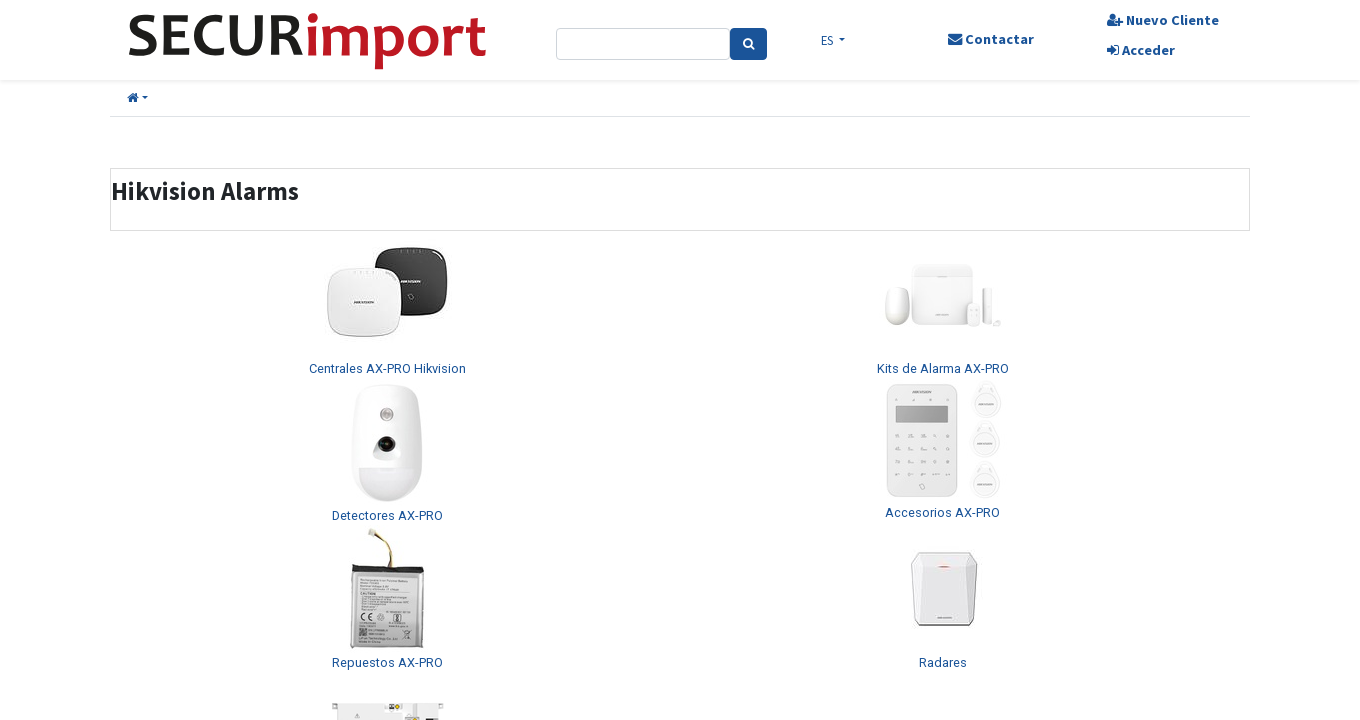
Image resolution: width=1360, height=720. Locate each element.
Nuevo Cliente (1163, 20)
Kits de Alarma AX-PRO (943, 368)
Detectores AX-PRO (387, 515)
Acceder (1141, 50)
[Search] (748, 44)
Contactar (991, 39)
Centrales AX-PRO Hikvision (387, 368)
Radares (943, 662)
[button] (137, 98)
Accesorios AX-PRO (942, 512)
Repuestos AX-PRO (387, 662)
